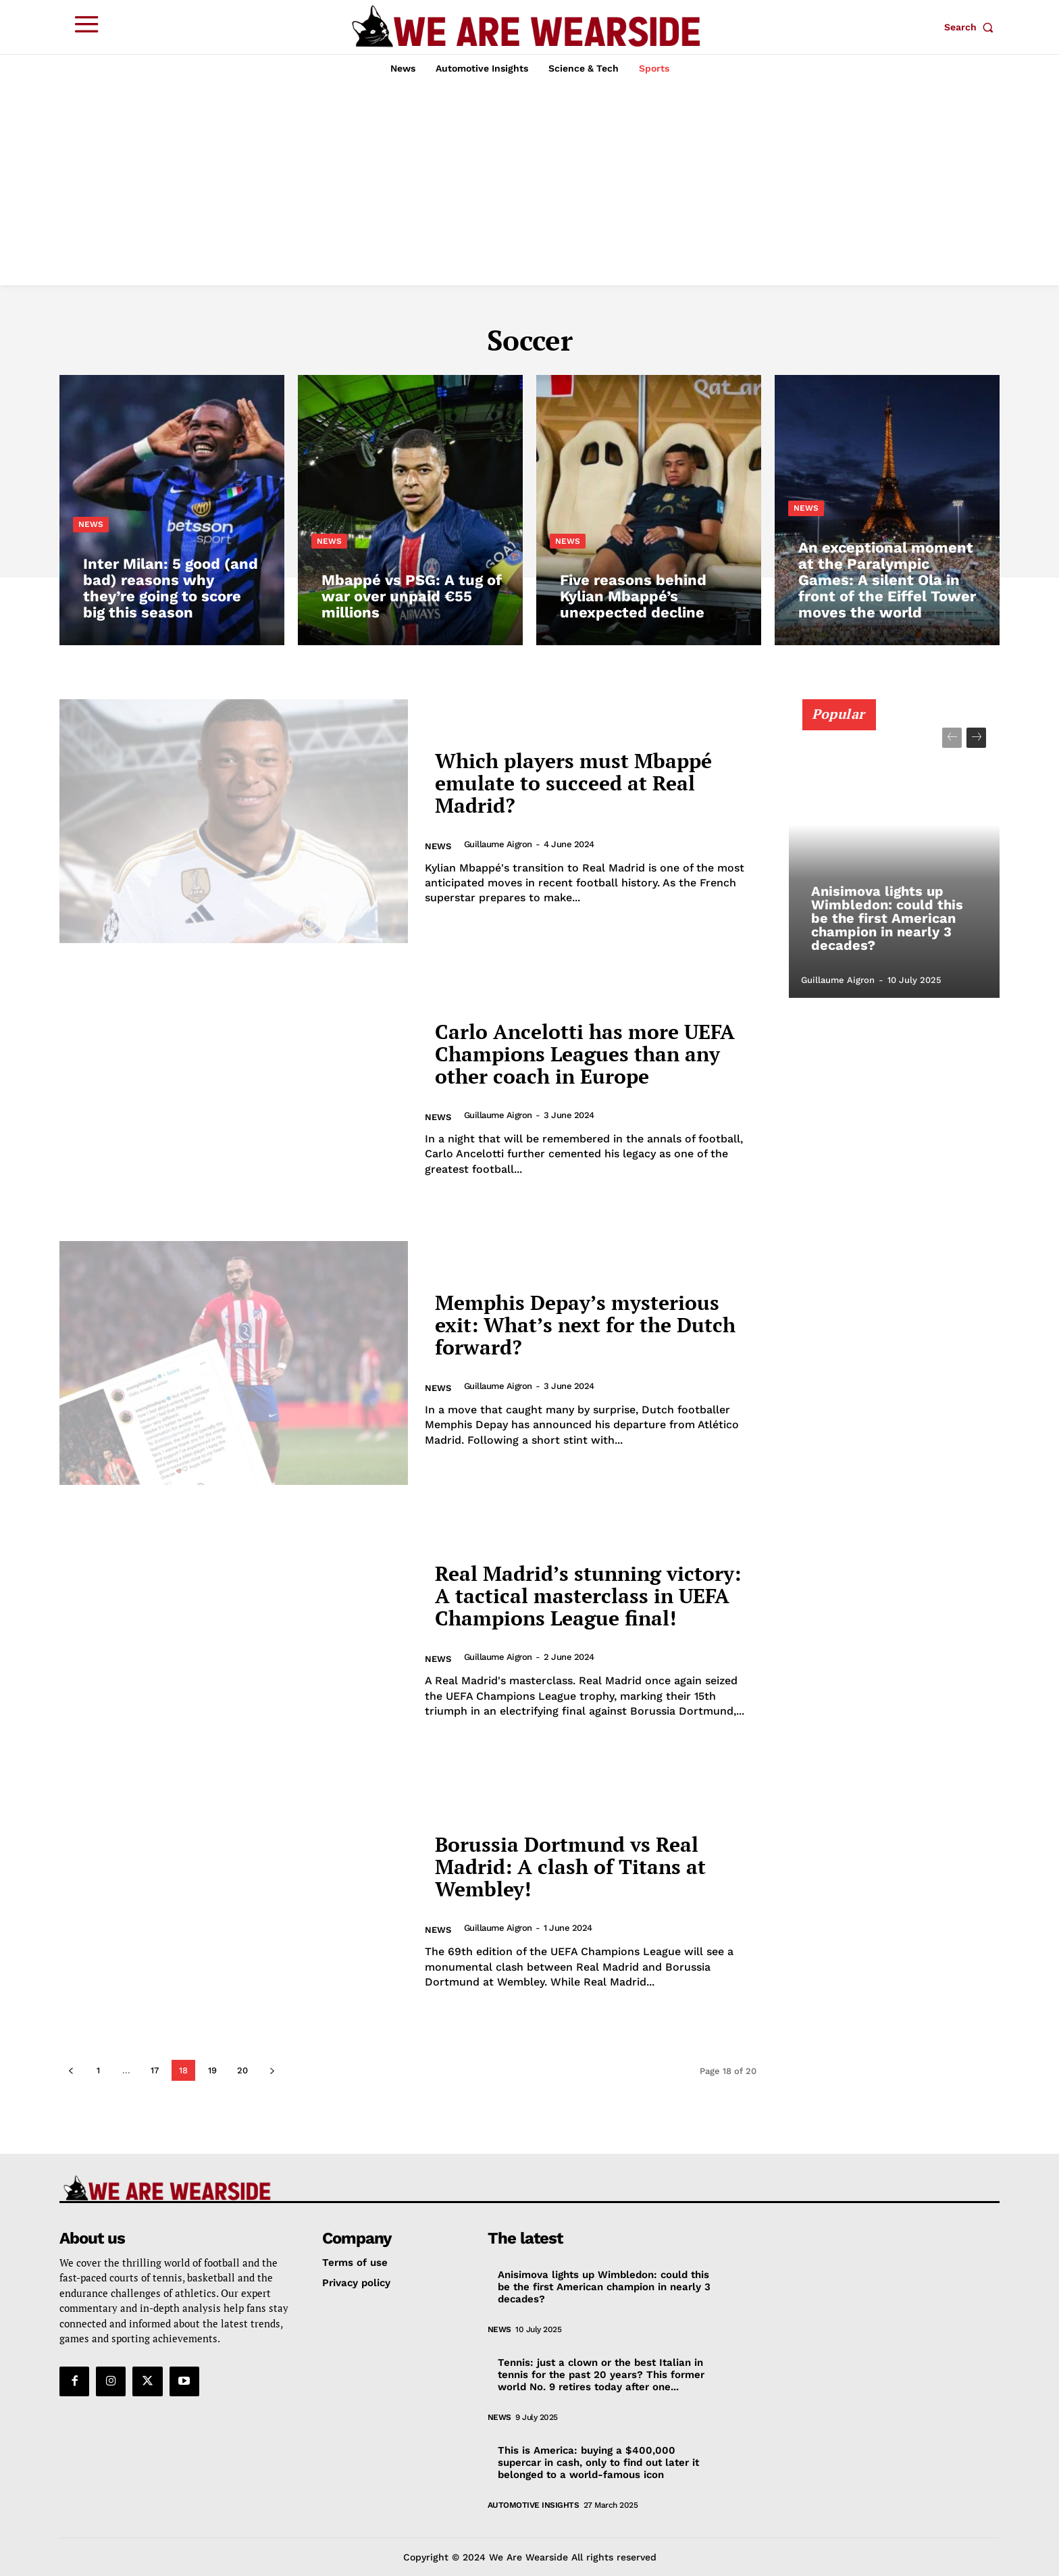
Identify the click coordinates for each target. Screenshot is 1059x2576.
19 (212, 2070)
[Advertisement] (529, 183)
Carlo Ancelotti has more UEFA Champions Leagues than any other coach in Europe (585, 1054)
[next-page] (272, 2070)
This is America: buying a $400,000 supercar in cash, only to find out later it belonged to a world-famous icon (598, 2462)
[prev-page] (70, 2070)
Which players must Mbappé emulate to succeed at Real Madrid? (573, 783)
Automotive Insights (533, 2505)
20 (242, 2070)
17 (155, 2070)
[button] (972, 27)
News (90, 524)
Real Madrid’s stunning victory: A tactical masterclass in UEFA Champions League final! (588, 1596)
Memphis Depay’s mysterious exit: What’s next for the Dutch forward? (585, 1325)
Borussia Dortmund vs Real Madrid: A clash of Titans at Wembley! (570, 1866)
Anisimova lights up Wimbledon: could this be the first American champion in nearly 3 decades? (887, 918)
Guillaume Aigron (498, 844)
